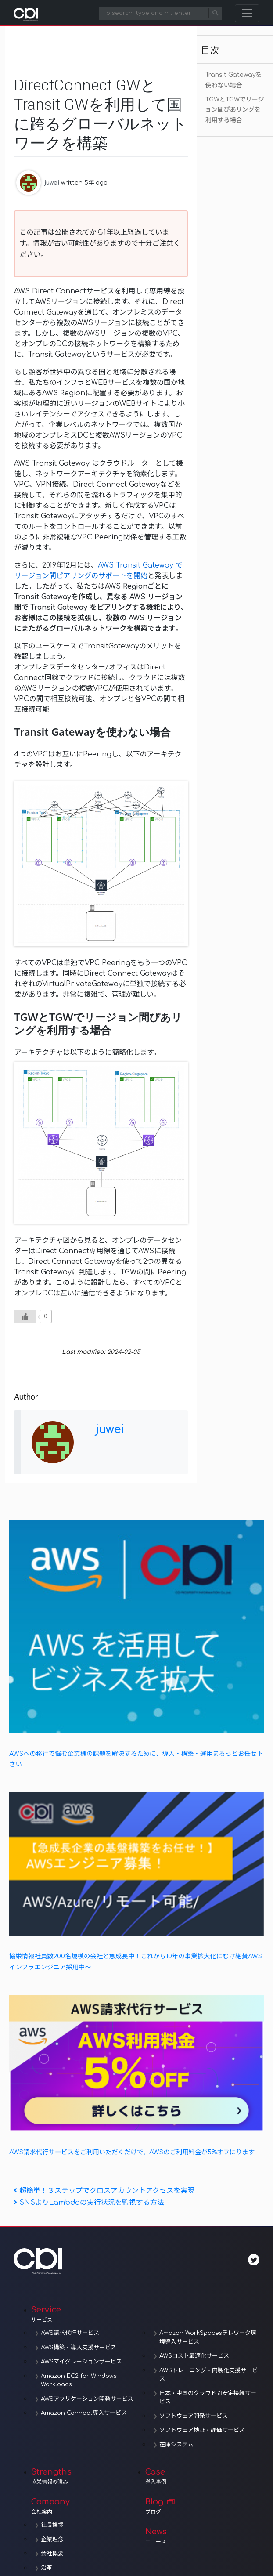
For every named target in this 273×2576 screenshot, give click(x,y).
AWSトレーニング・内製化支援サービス (208, 2374)
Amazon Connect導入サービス (84, 2413)
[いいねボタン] (25, 1316)
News (202, 2536)
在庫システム (176, 2445)
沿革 (46, 2568)
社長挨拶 (52, 2525)
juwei (52, 183)
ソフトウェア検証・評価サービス (202, 2430)
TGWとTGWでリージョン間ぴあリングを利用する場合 (234, 110)
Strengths (88, 2476)
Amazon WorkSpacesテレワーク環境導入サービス (207, 2337)
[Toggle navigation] (247, 13)
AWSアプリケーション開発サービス (87, 2399)
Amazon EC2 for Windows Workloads (79, 2380)
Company (88, 2506)
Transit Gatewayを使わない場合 (233, 80)
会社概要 (52, 2554)
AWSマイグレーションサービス (81, 2362)
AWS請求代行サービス (70, 2333)
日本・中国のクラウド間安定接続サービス (207, 2397)
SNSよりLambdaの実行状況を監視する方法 (89, 2203)
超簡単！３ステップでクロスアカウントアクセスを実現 (104, 2191)
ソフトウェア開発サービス (193, 2416)
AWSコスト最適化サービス (194, 2356)
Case (202, 2476)
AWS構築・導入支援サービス (78, 2347)
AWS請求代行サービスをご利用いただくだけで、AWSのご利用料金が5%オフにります (132, 2152)
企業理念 (52, 2539)
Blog (202, 2506)
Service (145, 2314)
